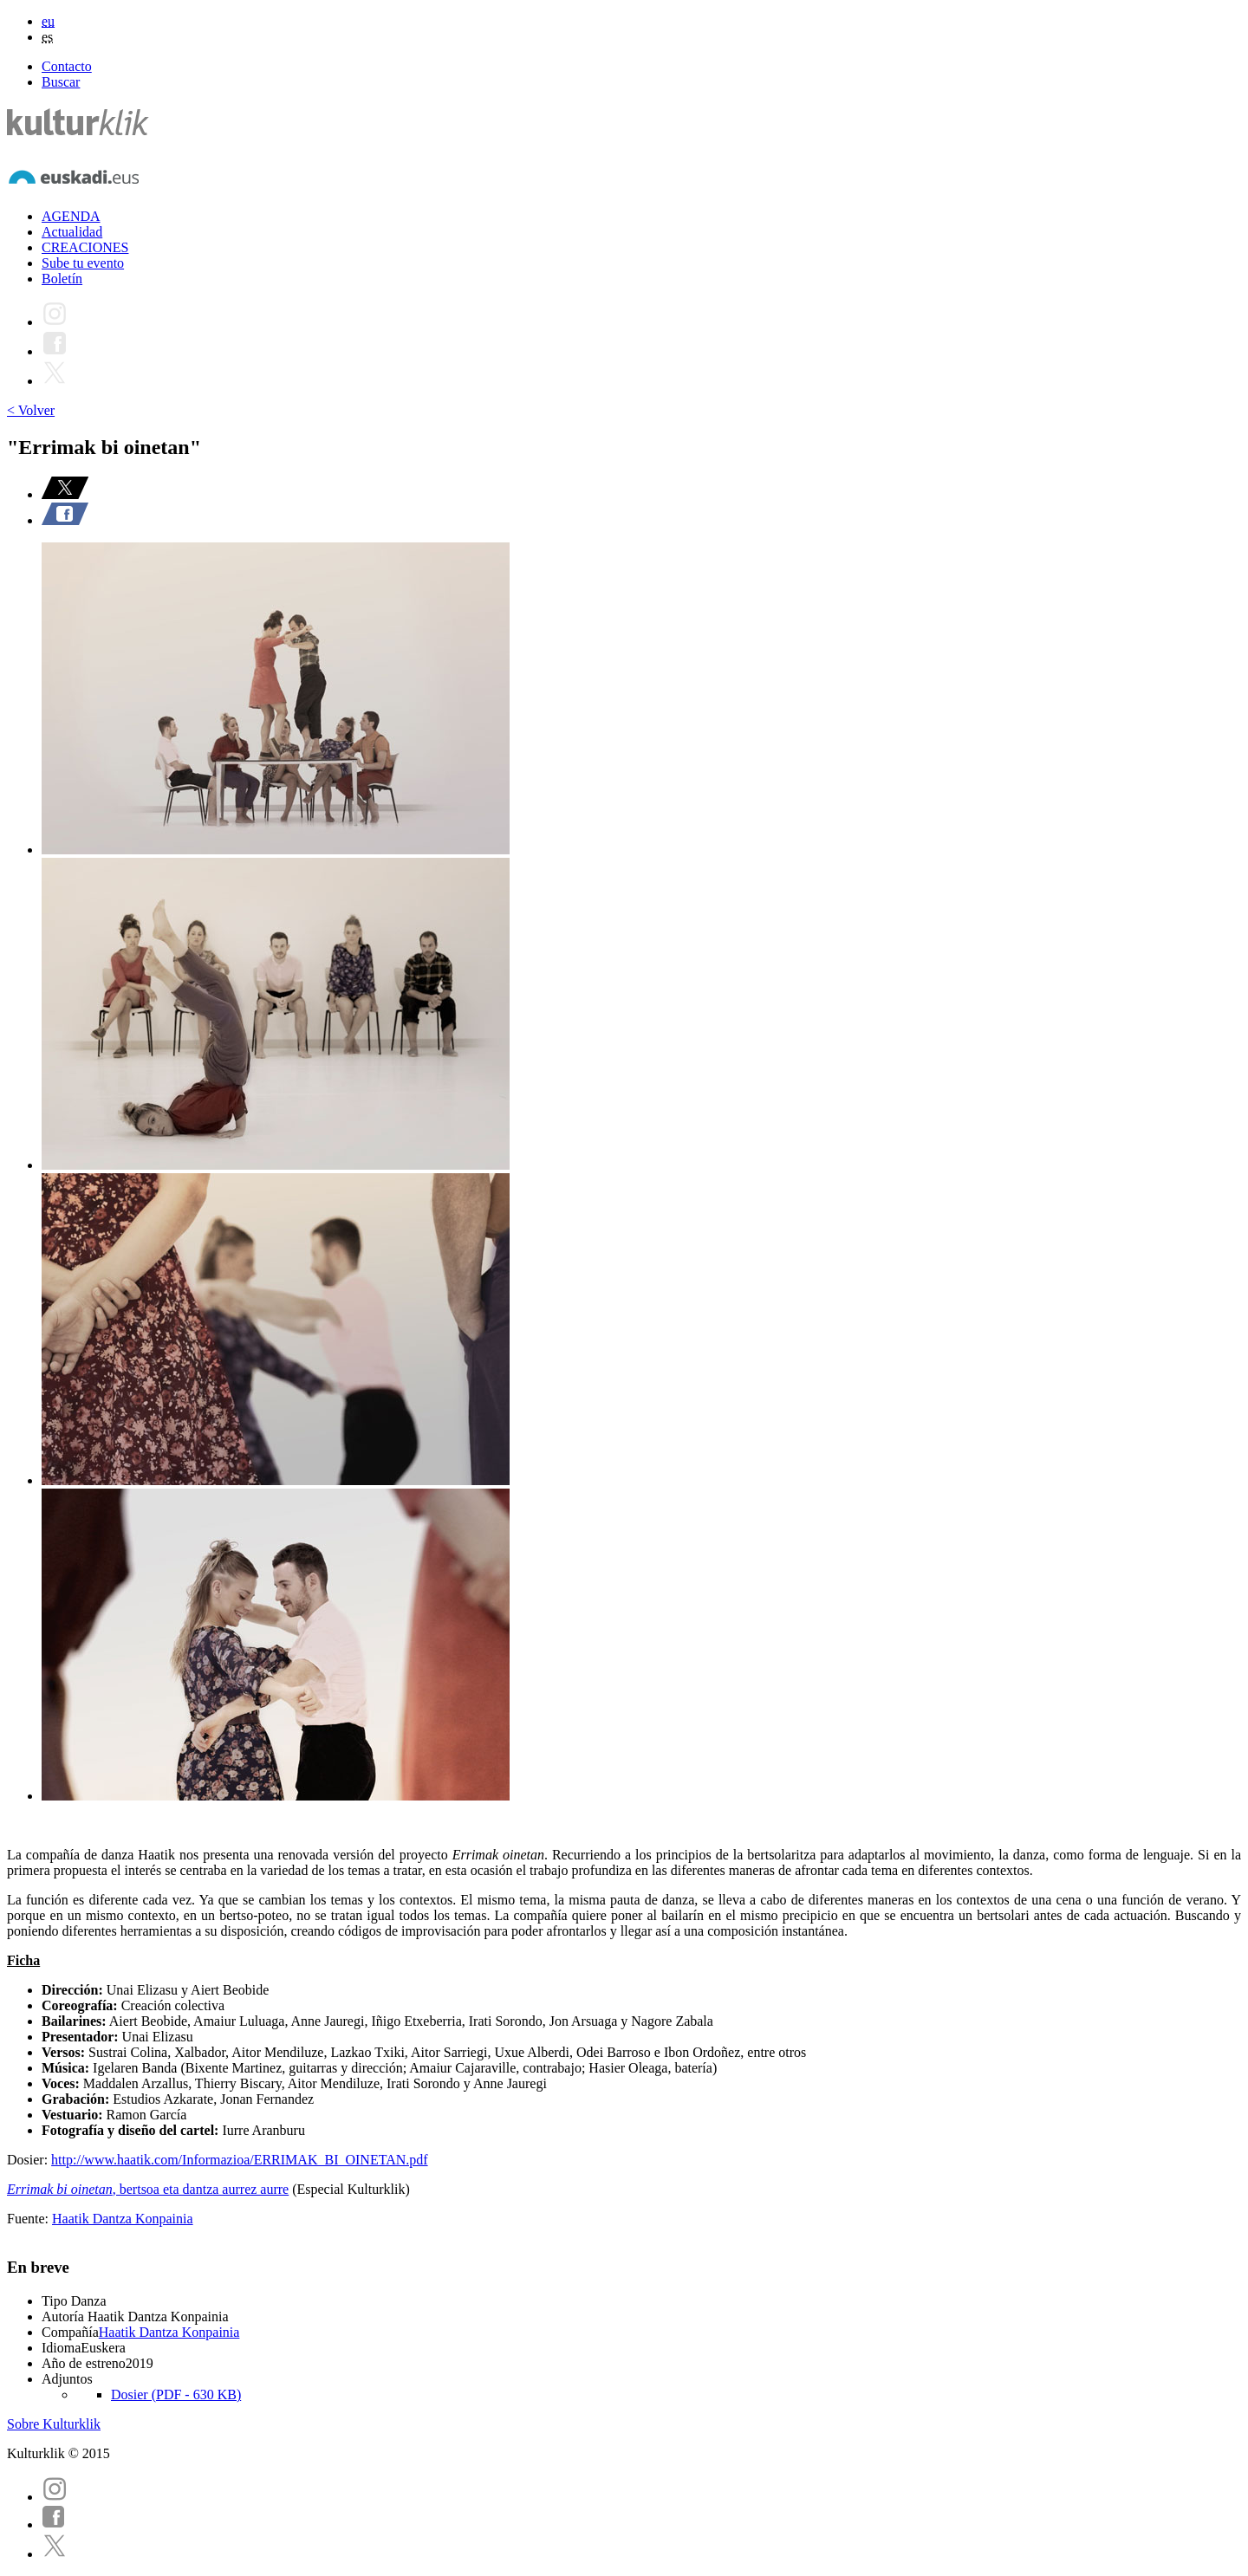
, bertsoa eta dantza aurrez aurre (148, 2189)
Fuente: (29, 2218)
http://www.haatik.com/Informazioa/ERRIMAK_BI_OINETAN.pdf (239, 2159)
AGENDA (71, 216)
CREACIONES (85, 247)
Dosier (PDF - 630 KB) (176, 2394)
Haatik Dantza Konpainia (122, 2218)
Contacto (67, 66)
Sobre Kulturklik (54, 2424)
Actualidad (72, 231)
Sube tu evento (83, 263)
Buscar (61, 82)
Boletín (62, 278)
